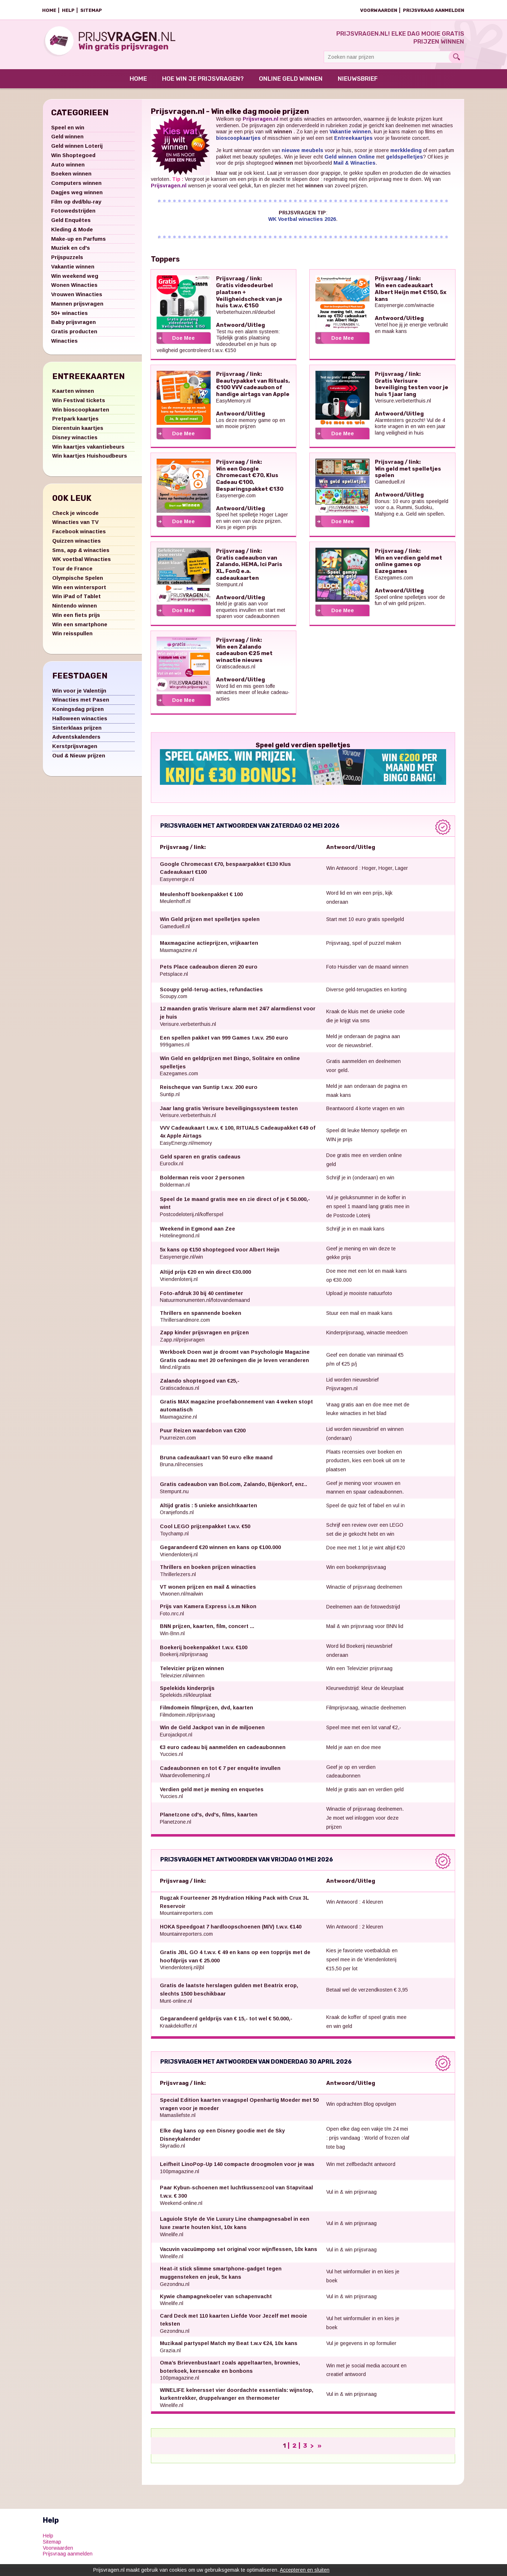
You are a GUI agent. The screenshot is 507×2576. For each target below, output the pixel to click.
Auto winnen (68, 168)
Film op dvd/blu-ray (76, 206)
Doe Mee (183, 342)
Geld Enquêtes (71, 224)
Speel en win (67, 131)
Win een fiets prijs (76, 619)
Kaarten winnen (73, 395)
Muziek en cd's (70, 252)
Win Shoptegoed (73, 159)
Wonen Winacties (74, 289)
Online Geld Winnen (291, 82)
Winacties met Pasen (80, 703)
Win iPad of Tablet (76, 600)
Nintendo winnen (74, 609)
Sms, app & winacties (80, 554)
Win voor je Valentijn (79, 694)
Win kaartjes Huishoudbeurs (89, 460)
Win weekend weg (74, 280)
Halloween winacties (79, 722)
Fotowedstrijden (73, 215)
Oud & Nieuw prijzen (78, 759)
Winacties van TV (75, 526)
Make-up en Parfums (78, 243)
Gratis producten (74, 335)
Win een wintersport (79, 591)
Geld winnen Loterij (77, 150)
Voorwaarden (378, 10)
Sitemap (91, 10)
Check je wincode (75, 517)
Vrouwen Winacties (76, 298)
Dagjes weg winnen (77, 196)
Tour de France (72, 572)
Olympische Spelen (77, 582)
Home (49, 10)
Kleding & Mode (72, 233)
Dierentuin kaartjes (77, 432)
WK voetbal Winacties (81, 563)
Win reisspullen (72, 637)
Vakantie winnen (72, 270)
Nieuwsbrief (358, 82)
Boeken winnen (71, 177)
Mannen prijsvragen (77, 307)
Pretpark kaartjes (75, 422)
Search (456, 57)
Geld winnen (67, 140)
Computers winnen (76, 187)
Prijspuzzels (67, 261)
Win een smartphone (79, 628)
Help (68, 10)
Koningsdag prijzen (78, 713)
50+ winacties (69, 317)
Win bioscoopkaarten (80, 413)
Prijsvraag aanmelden (433, 10)
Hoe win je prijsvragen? (203, 82)
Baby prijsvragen (73, 326)
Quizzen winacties (76, 545)
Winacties (64, 345)
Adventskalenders (76, 741)
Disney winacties (75, 441)
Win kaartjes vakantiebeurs (88, 451)
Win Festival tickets (78, 404)
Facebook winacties (79, 535)
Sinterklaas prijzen (77, 732)
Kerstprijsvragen (74, 750)
